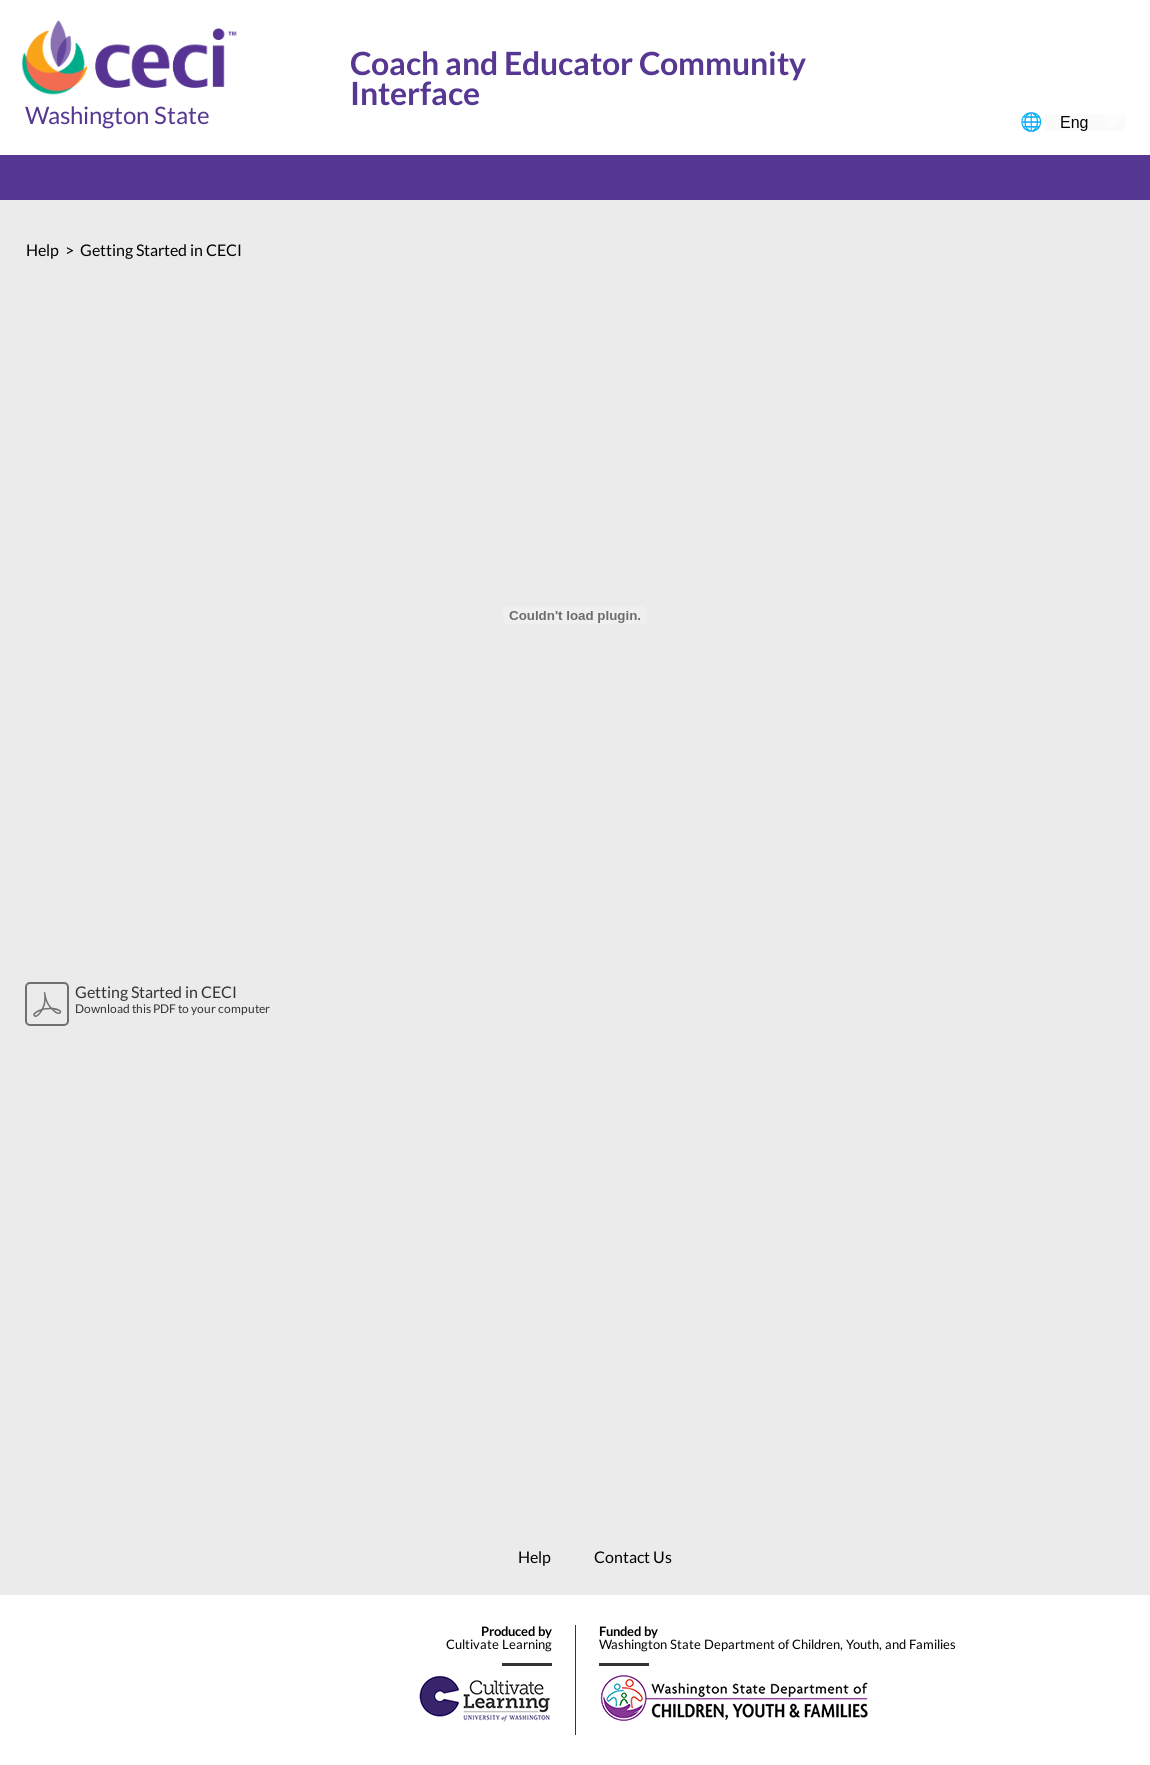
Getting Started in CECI (161, 249)
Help (42, 249)
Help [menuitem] (534, 1556)
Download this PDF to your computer (187, 999)
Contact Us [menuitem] (633, 1556)
